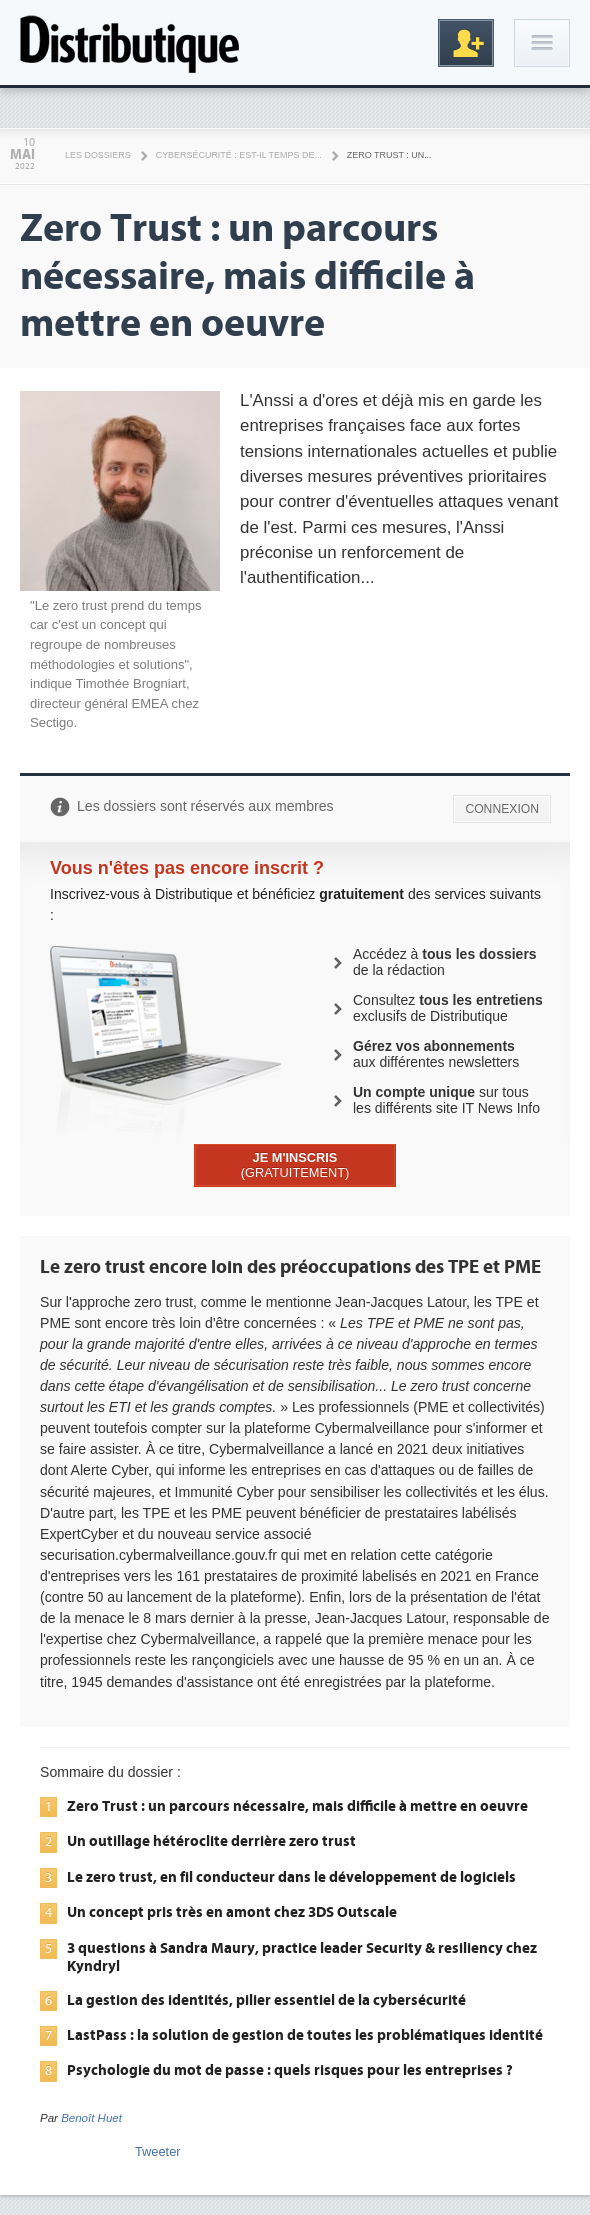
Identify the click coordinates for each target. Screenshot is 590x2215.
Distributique (130, 42)
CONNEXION (502, 809)
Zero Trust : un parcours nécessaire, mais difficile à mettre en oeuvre (297, 1806)
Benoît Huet (91, 2118)
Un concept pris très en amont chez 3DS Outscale (232, 1912)
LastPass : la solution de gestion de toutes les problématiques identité (305, 2035)
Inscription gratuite (466, 43)
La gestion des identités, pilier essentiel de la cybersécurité (266, 2000)
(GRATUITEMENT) (295, 1165)
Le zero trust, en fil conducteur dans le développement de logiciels (291, 1877)
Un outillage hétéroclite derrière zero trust (211, 1841)
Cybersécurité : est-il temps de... (239, 155)
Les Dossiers (98, 155)
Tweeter (158, 2151)
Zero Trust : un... (389, 155)
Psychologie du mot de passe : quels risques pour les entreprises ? (290, 2070)
